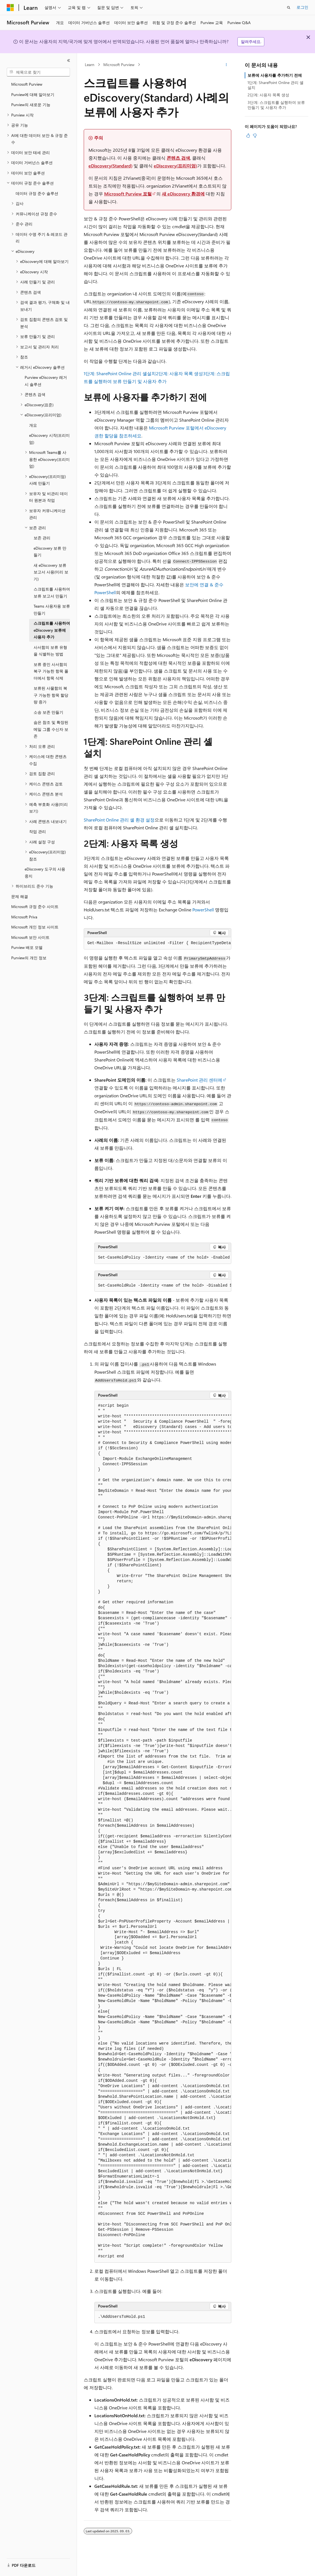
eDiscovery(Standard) (110, 166)
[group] (157, 943)
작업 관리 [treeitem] (37, 831)
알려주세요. (251, 41)
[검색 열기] (288, 8)
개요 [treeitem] (33, 425)
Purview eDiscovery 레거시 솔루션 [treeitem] (46, 381)
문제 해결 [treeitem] (19, 896)
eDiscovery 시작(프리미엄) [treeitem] (49, 439)
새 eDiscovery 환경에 (183, 194)
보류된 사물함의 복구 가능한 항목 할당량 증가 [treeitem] (51, 694)
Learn (89, 64)
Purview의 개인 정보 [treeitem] (28, 957)
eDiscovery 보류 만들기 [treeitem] (50, 551)
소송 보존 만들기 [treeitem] (48, 712)
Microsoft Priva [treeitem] (24, 917)
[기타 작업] (226, 64)
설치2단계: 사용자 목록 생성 (175, 373)
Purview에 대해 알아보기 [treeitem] (32, 94)
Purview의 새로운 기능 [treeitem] (30, 104)
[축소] (68, 60)
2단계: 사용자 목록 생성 (268, 94)
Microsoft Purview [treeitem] (26, 84)
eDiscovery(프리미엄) (175, 166)
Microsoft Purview (118, 64)
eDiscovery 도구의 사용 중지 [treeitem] (45, 872)
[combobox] (38, 72)
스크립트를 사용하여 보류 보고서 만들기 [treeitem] (52, 592)
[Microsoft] (10, 7)
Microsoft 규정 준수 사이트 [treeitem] (35, 906)
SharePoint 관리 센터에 (199, 1080)
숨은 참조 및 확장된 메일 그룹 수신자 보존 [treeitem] (51, 729)
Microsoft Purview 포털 (128, 194)
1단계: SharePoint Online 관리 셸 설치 (276, 85)
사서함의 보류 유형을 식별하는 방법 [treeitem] (50, 651)
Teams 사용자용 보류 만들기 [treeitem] (52, 609)
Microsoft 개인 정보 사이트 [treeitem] (35, 927)
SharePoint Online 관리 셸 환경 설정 (119, 820)
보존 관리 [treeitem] (42, 537)
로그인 (302, 7)
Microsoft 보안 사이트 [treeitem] (30, 937)
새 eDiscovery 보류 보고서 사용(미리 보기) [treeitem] (51, 572)
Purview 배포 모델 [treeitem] (27, 947)
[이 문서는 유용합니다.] (248, 135)
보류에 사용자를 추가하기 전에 (275, 75)
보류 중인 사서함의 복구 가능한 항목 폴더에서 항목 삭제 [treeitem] (51, 671)
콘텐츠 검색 (178, 158)
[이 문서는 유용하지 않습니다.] (254, 135)
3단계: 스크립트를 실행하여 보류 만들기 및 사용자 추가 (276, 105)
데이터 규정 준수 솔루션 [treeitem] (37, 193)
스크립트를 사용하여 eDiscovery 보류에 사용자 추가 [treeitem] (52, 630)
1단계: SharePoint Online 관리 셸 (115, 373)
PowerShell (203, 910)
